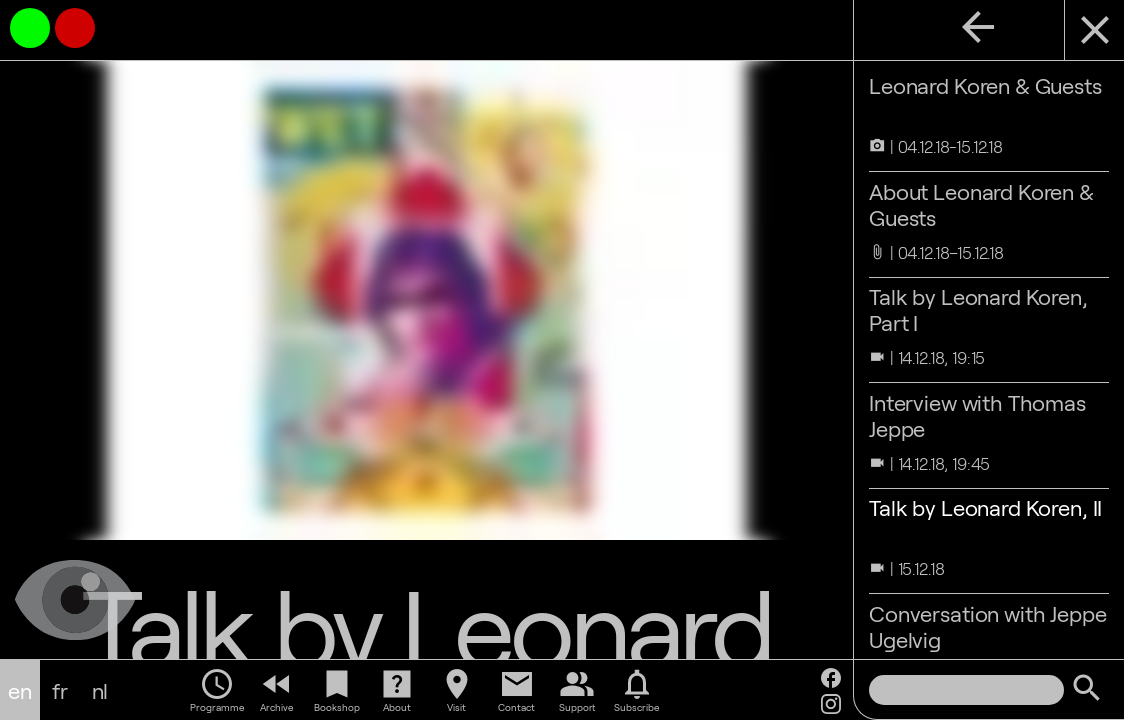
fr (60, 690)
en (20, 690)
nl (100, 690)
